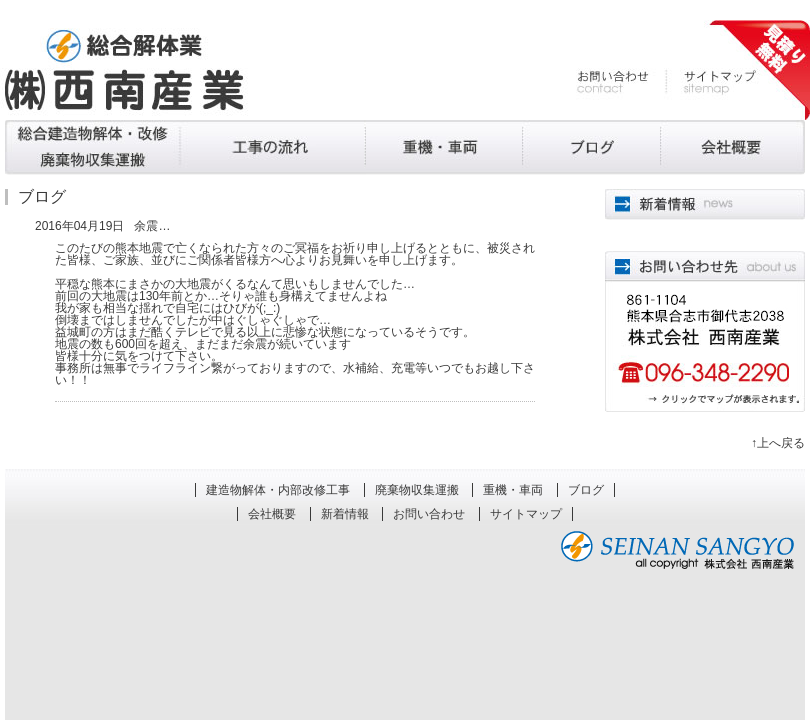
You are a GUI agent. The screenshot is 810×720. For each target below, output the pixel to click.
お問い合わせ (621, 82)
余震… (152, 226)
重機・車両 (444, 147)
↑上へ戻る (778, 443)
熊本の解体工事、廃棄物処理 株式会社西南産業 (124, 70)
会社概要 (732, 147)
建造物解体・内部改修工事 (92, 147)
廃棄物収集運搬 (273, 147)
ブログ (591, 147)
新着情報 (345, 514)
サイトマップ (711, 82)
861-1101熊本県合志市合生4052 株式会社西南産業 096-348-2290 (705, 331)
